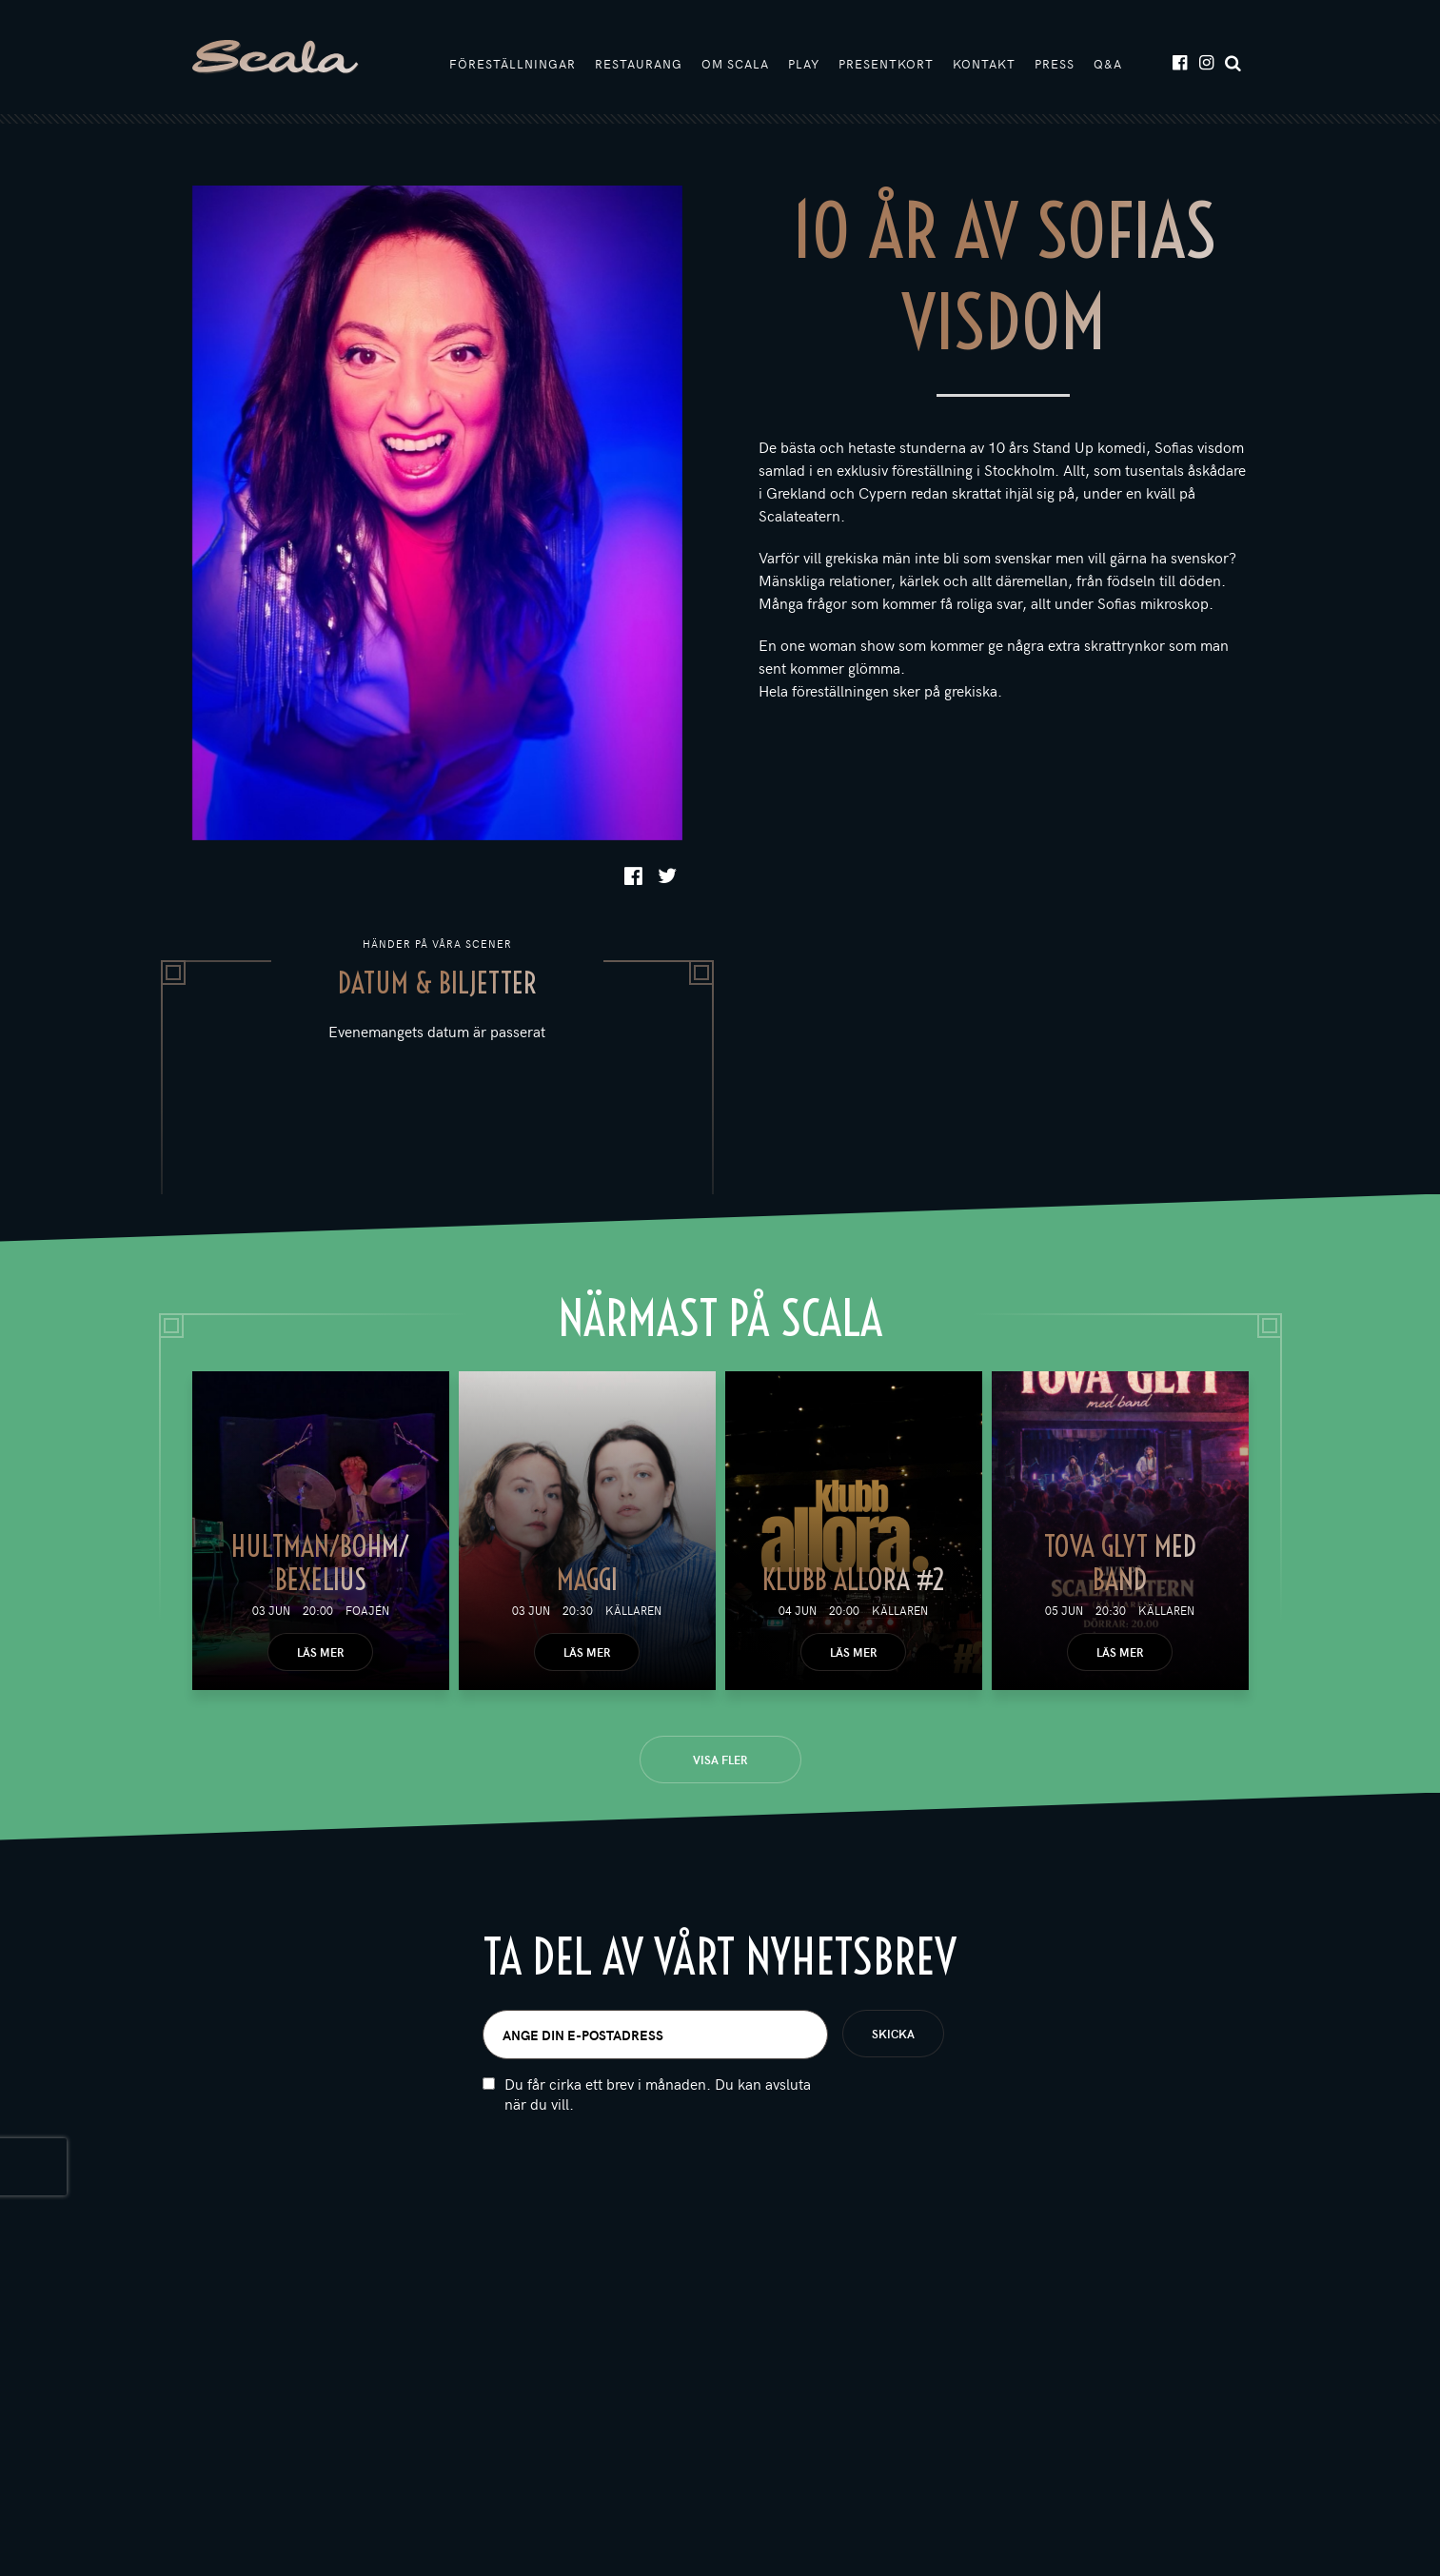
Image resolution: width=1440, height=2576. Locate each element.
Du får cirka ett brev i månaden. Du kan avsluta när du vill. (657, 2101)
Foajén (367, 1610)
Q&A (1108, 63)
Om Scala (735, 63)
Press (1055, 63)
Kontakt (984, 63)
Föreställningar (512, 63)
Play (803, 63)
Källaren (633, 1610)
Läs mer (320, 1652)
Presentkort (886, 63)
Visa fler (720, 1759)
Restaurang (638, 63)
